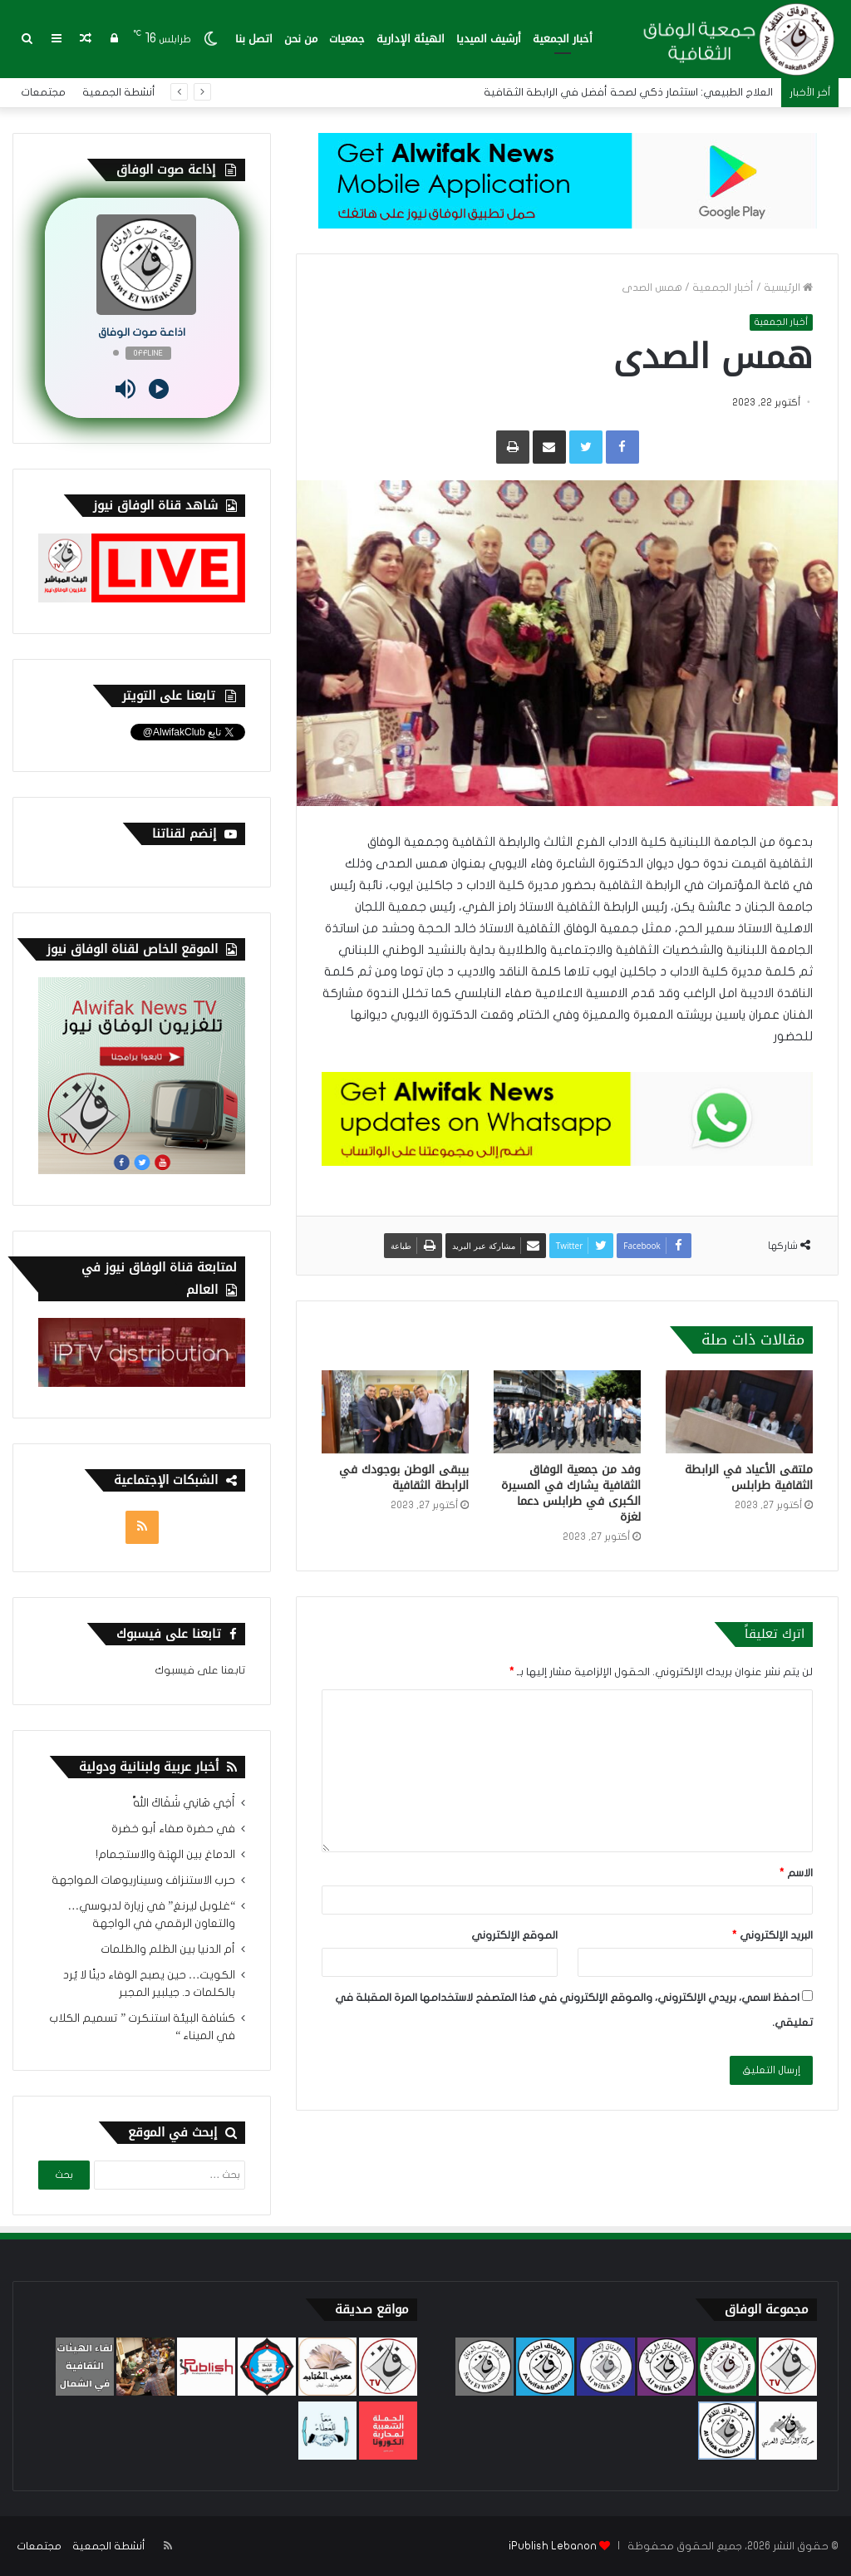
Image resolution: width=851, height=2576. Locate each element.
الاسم (796, 1873)
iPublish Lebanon (553, 2546)
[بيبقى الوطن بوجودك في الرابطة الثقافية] (395, 1411)
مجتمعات (43, 92)
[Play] (158, 388)
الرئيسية (788, 287)
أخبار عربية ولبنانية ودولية (149, 1766)
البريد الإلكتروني (772, 1935)
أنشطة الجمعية (118, 92)
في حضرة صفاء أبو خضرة (173, 1829)
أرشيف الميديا (488, 38)
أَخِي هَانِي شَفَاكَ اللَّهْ (184, 1803)
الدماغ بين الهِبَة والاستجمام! (165, 1855)
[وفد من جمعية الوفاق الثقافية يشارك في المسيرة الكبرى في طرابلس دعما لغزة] (567, 1411)
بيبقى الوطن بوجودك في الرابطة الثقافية (404, 1477)
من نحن (300, 38)
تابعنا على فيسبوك (200, 1670)
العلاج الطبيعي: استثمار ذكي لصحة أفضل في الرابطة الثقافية (628, 92)
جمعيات (347, 38)
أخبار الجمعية (563, 38)
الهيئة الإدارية (410, 38)
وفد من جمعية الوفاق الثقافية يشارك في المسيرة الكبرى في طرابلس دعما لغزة (571, 1493)
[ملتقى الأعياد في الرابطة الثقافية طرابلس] (739, 1411)
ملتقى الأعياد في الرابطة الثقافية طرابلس (749, 1477)
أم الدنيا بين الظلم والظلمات (168, 1949)
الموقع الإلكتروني (514, 1935)
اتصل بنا (254, 38)
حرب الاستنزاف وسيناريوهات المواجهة (143, 1880)
